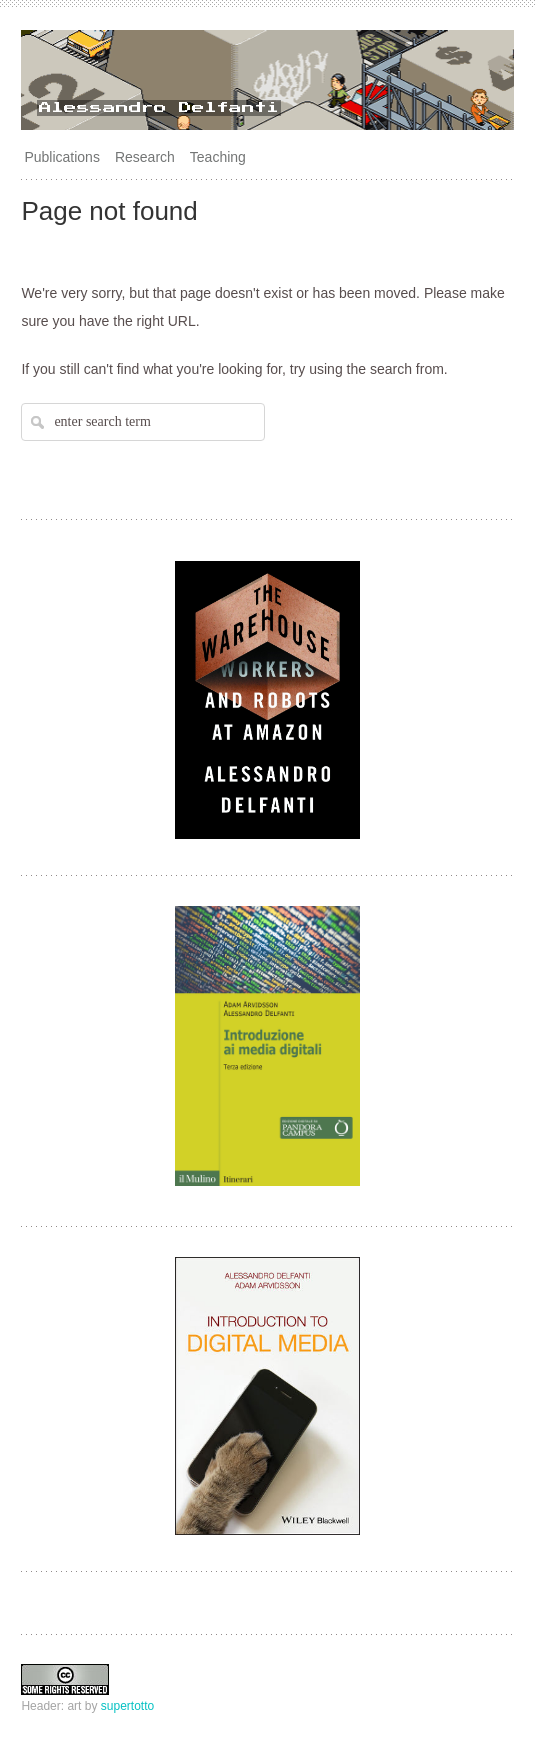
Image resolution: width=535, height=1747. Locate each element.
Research (145, 157)
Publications (62, 157)
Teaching (218, 157)
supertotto (127, 1706)
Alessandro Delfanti (159, 108)
